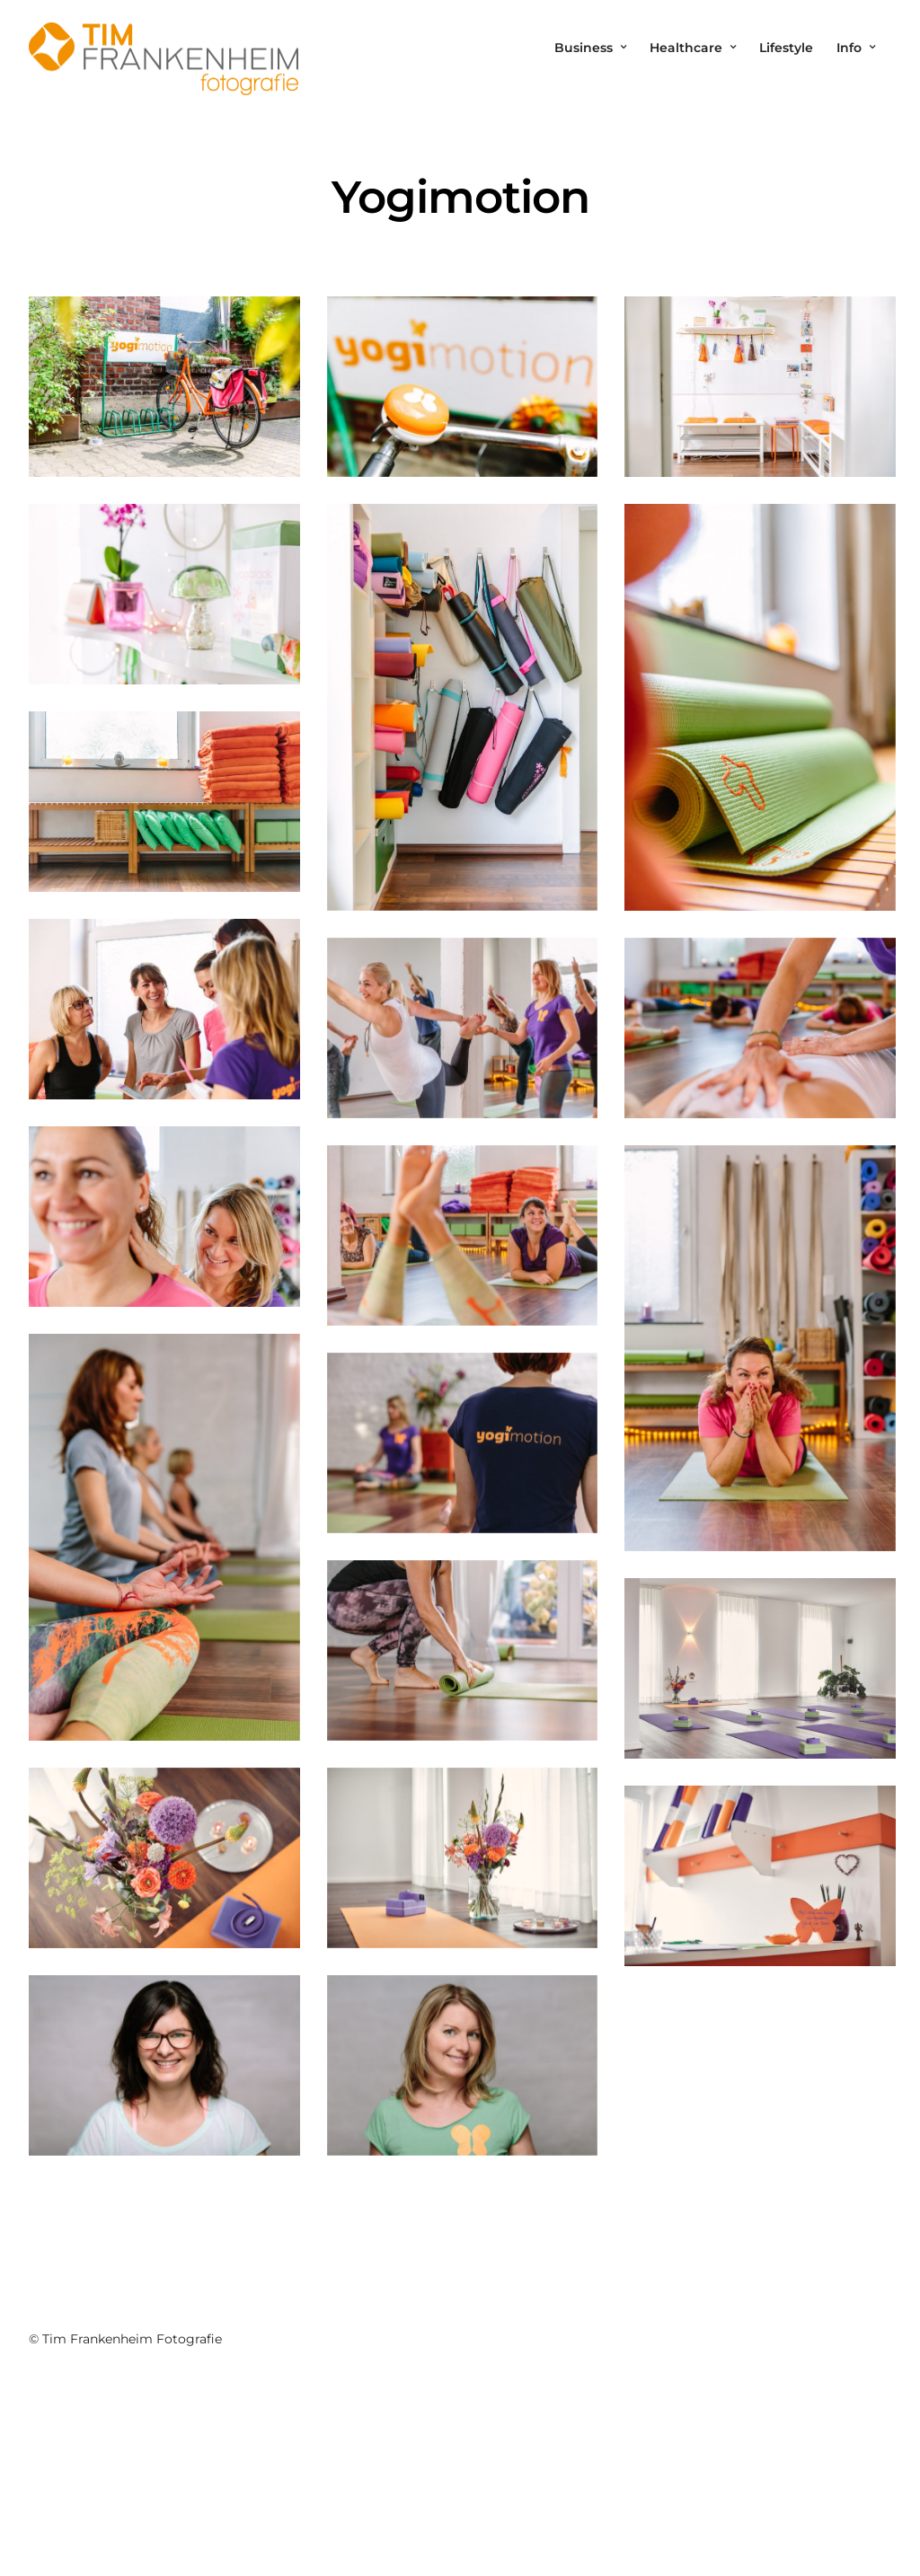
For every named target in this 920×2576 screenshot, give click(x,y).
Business (583, 48)
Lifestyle (786, 48)
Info (849, 48)
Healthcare (686, 48)
